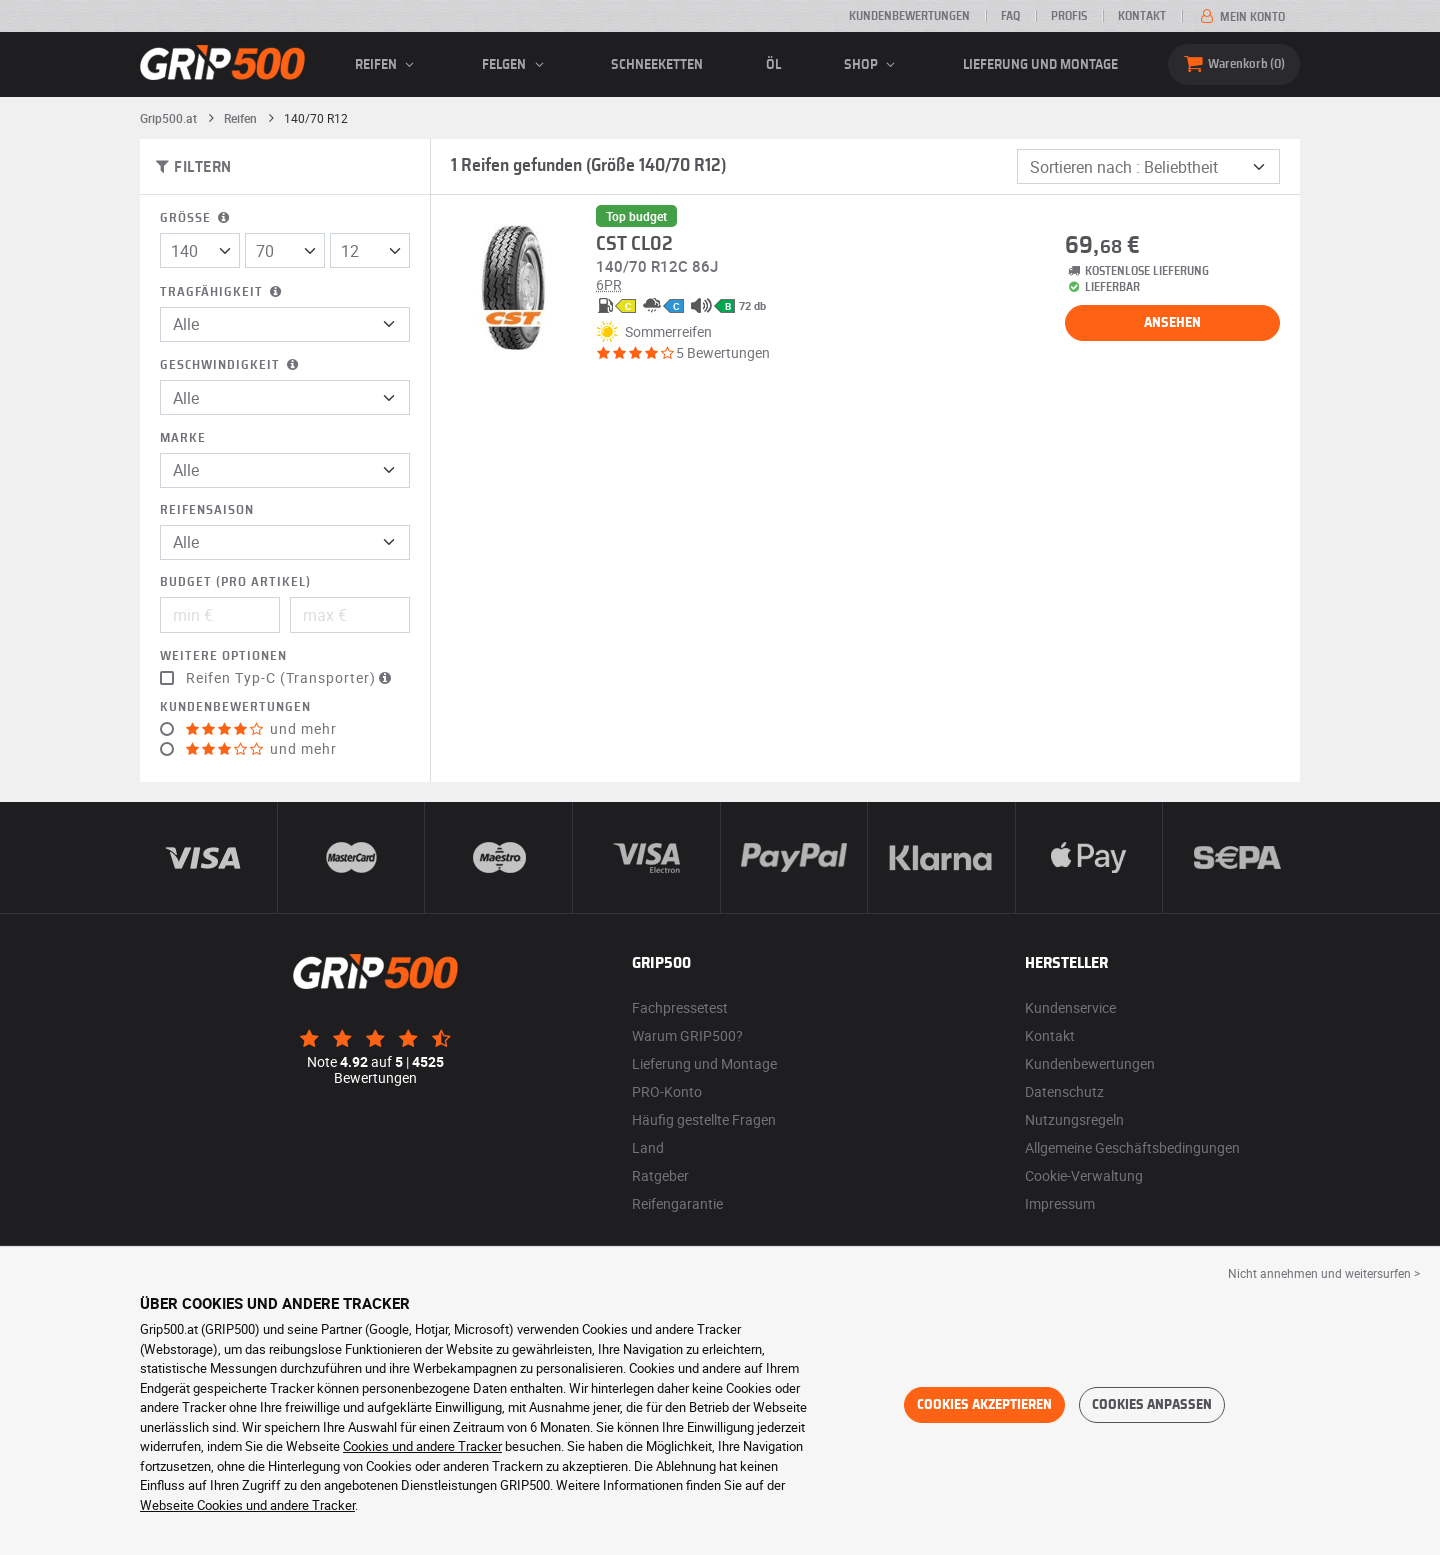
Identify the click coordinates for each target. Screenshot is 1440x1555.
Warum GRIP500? (687, 1035)
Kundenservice (1070, 1007)
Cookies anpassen (1152, 1405)
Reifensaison (207, 510)
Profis (1069, 16)
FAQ (1010, 16)
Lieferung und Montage (1040, 65)
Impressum (1060, 1203)
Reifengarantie (677, 1203)
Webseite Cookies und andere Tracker (247, 1505)
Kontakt (1142, 16)
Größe (196, 218)
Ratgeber (660, 1175)
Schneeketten (657, 65)
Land (648, 1147)
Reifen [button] (387, 65)
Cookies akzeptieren (984, 1405)
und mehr (261, 729)
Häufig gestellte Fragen (704, 1119)
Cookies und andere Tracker (422, 1446)
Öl (773, 65)
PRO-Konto (667, 1091)
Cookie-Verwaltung (1084, 1175)
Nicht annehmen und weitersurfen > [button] (1324, 1273)
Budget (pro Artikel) (235, 582)
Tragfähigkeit (222, 292)
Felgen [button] (515, 65)
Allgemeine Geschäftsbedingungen (1132, 1147)
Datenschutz (1064, 1091)
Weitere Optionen (223, 656)
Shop (872, 65)
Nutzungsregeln (1074, 1119)
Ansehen (1172, 323)
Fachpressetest (680, 1007)
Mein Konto (1241, 17)
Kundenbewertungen (909, 16)
